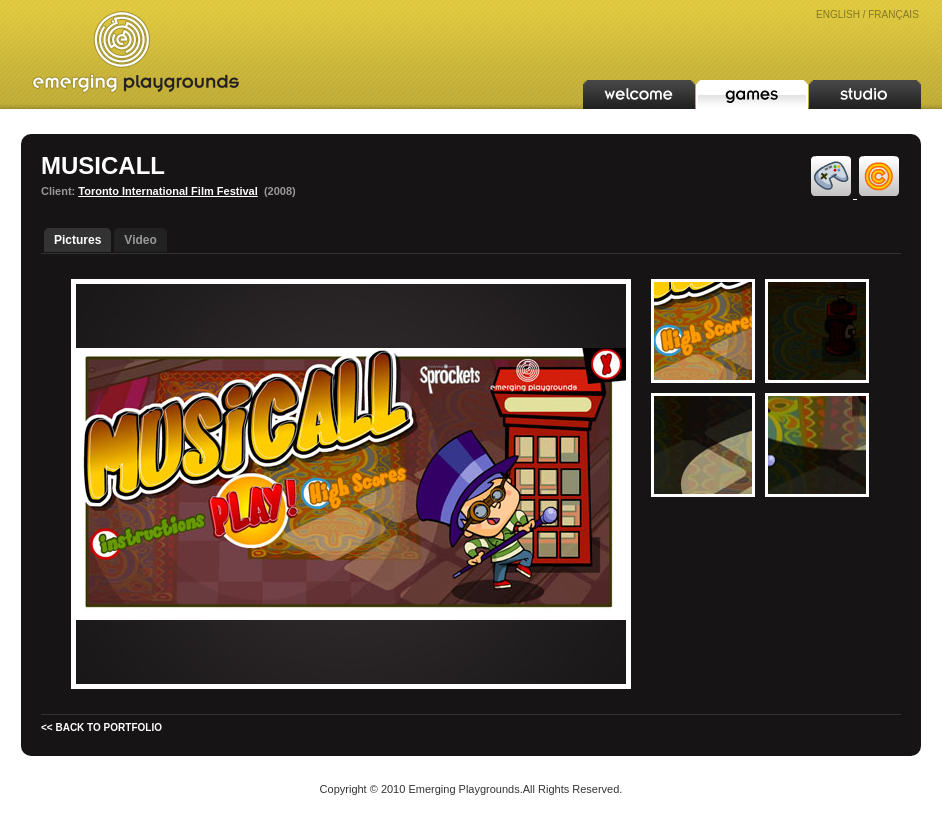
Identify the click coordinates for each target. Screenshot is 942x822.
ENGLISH (838, 14)
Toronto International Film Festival (167, 191)
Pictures (77, 240)
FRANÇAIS (893, 14)
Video (140, 240)
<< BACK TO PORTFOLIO (101, 727)
